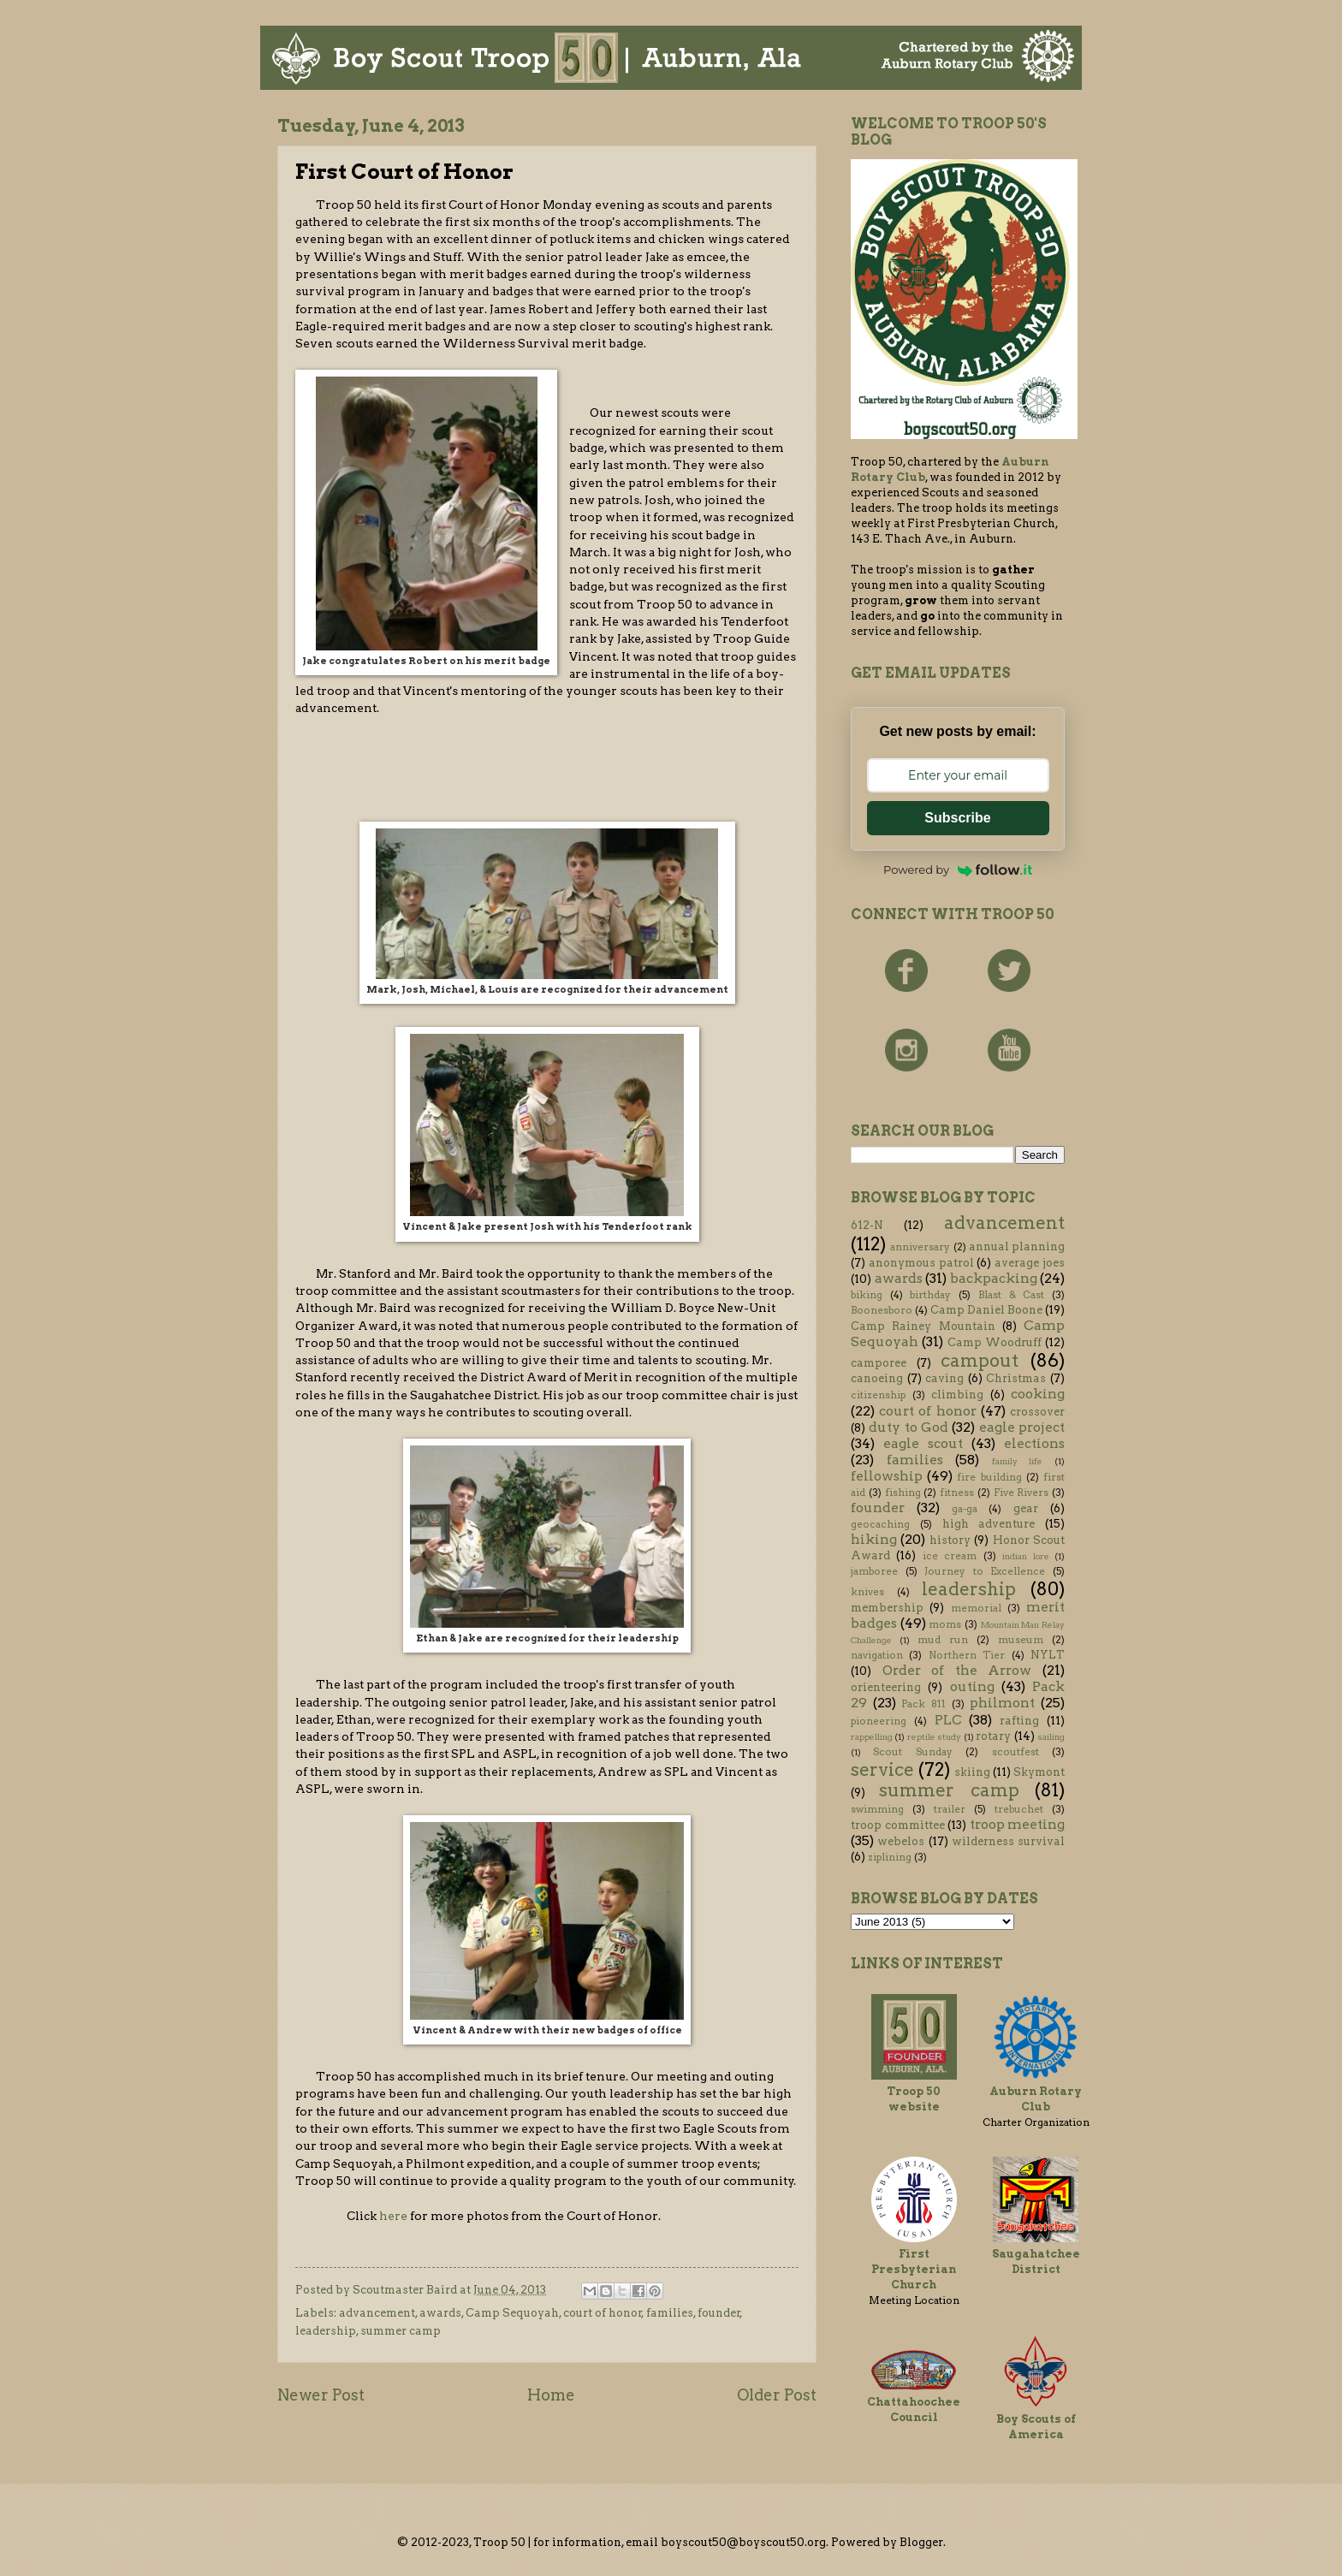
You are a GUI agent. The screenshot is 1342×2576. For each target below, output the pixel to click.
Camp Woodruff (994, 1342)
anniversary (920, 1247)
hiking (874, 1539)
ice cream (950, 1556)
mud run (942, 1640)
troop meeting (1018, 1824)
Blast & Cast (1011, 1295)
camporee (878, 1362)
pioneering (878, 1721)
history (950, 1540)
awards (440, 2312)
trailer (949, 1809)
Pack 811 (923, 1704)
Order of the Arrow (957, 1670)
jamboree (874, 1571)
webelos (900, 1841)
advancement (377, 2312)
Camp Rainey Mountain (923, 1326)
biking (866, 1295)
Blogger (921, 2542)
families (669, 2312)
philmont (1002, 1703)
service (882, 1769)
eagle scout (923, 1443)
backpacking (993, 1278)
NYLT (1047, 1654)
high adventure (989, 1523)
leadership (325, 2330)
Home (551, 2395)
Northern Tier (967, 1655)
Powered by (957, 869)
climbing (957, 1394)
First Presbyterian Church (913, 2269)
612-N (867, 1225)
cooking (1038, 1394)
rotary (993, 1736)
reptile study (934, 1736)
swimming (877, 1809)
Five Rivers (1021, 1493)
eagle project (1022, 1427)
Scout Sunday (912, 1752)
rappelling (872, 1736)
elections (1034, 1443)
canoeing (877, 1378)
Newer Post (321, 2395)
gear (1025, 1508)
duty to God (908, 1427)
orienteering (886, 1687)
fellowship (887, 1476)
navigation (877, 1655)
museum (1020, 1640)
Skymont (1039, 1772)
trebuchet (1019, 1809)
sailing (1051, 1736)
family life (1017, 1461)
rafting (1019, 1720)
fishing (903, 1493)
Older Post (776, 2395)
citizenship (878, 1395)
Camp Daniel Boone (986, 1309)
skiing (972, 1772)
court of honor (602, 2312)
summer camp (400, 2330)
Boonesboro (881, 1310)
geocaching (880, 1524)
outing (972, 1686)
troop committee (898, 1825)
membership (887, 1607)
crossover (1037, 1411)
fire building (989, 1477)
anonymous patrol (921, 1262)
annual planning (1017, 1246)
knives (867, 1592)
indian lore (1025, 1556)
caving (944, 1378)
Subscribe (957, 817)
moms (945, 1624)
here (393, 2216)
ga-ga (964, 1509)
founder (719, 2312)
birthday (930, 1295)
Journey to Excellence (984, 1571)
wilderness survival (1008, 1841)
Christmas (1016, 1378)
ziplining (889, 1857)
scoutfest (1015, 1752)
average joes (1030, 1262)
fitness (957, 1493)
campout (979, 1360)
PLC (948, 1720)
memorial (976, 1608)
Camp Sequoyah (512, 2312)
